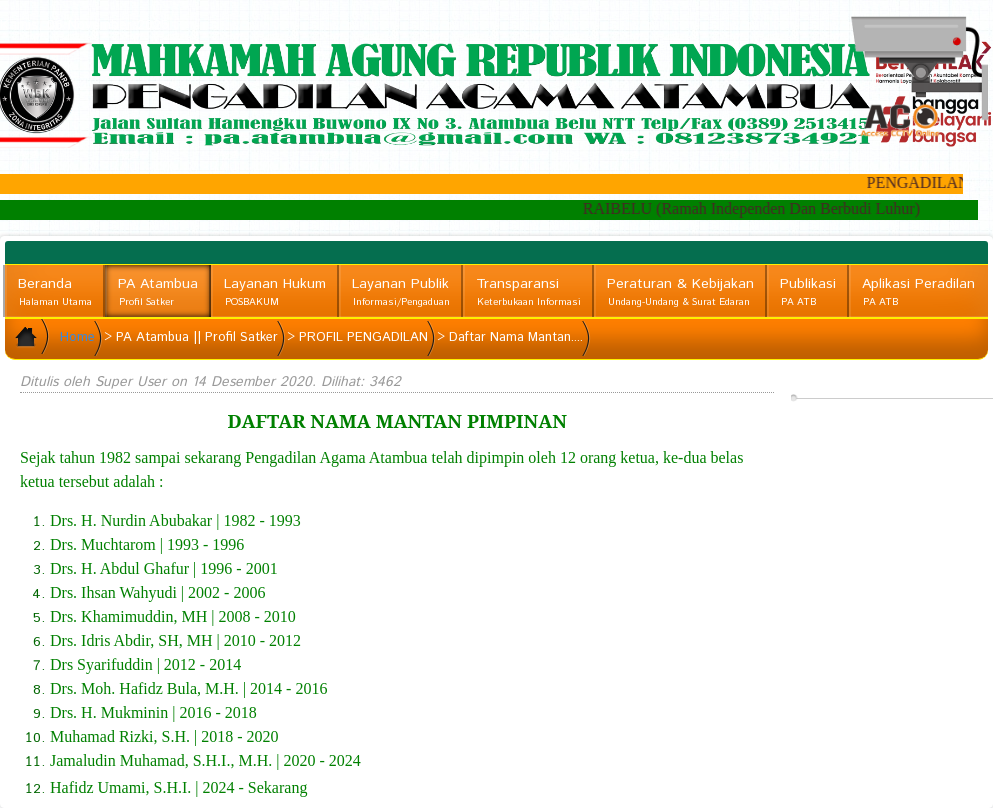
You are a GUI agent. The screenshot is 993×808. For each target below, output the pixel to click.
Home (77, 337)
